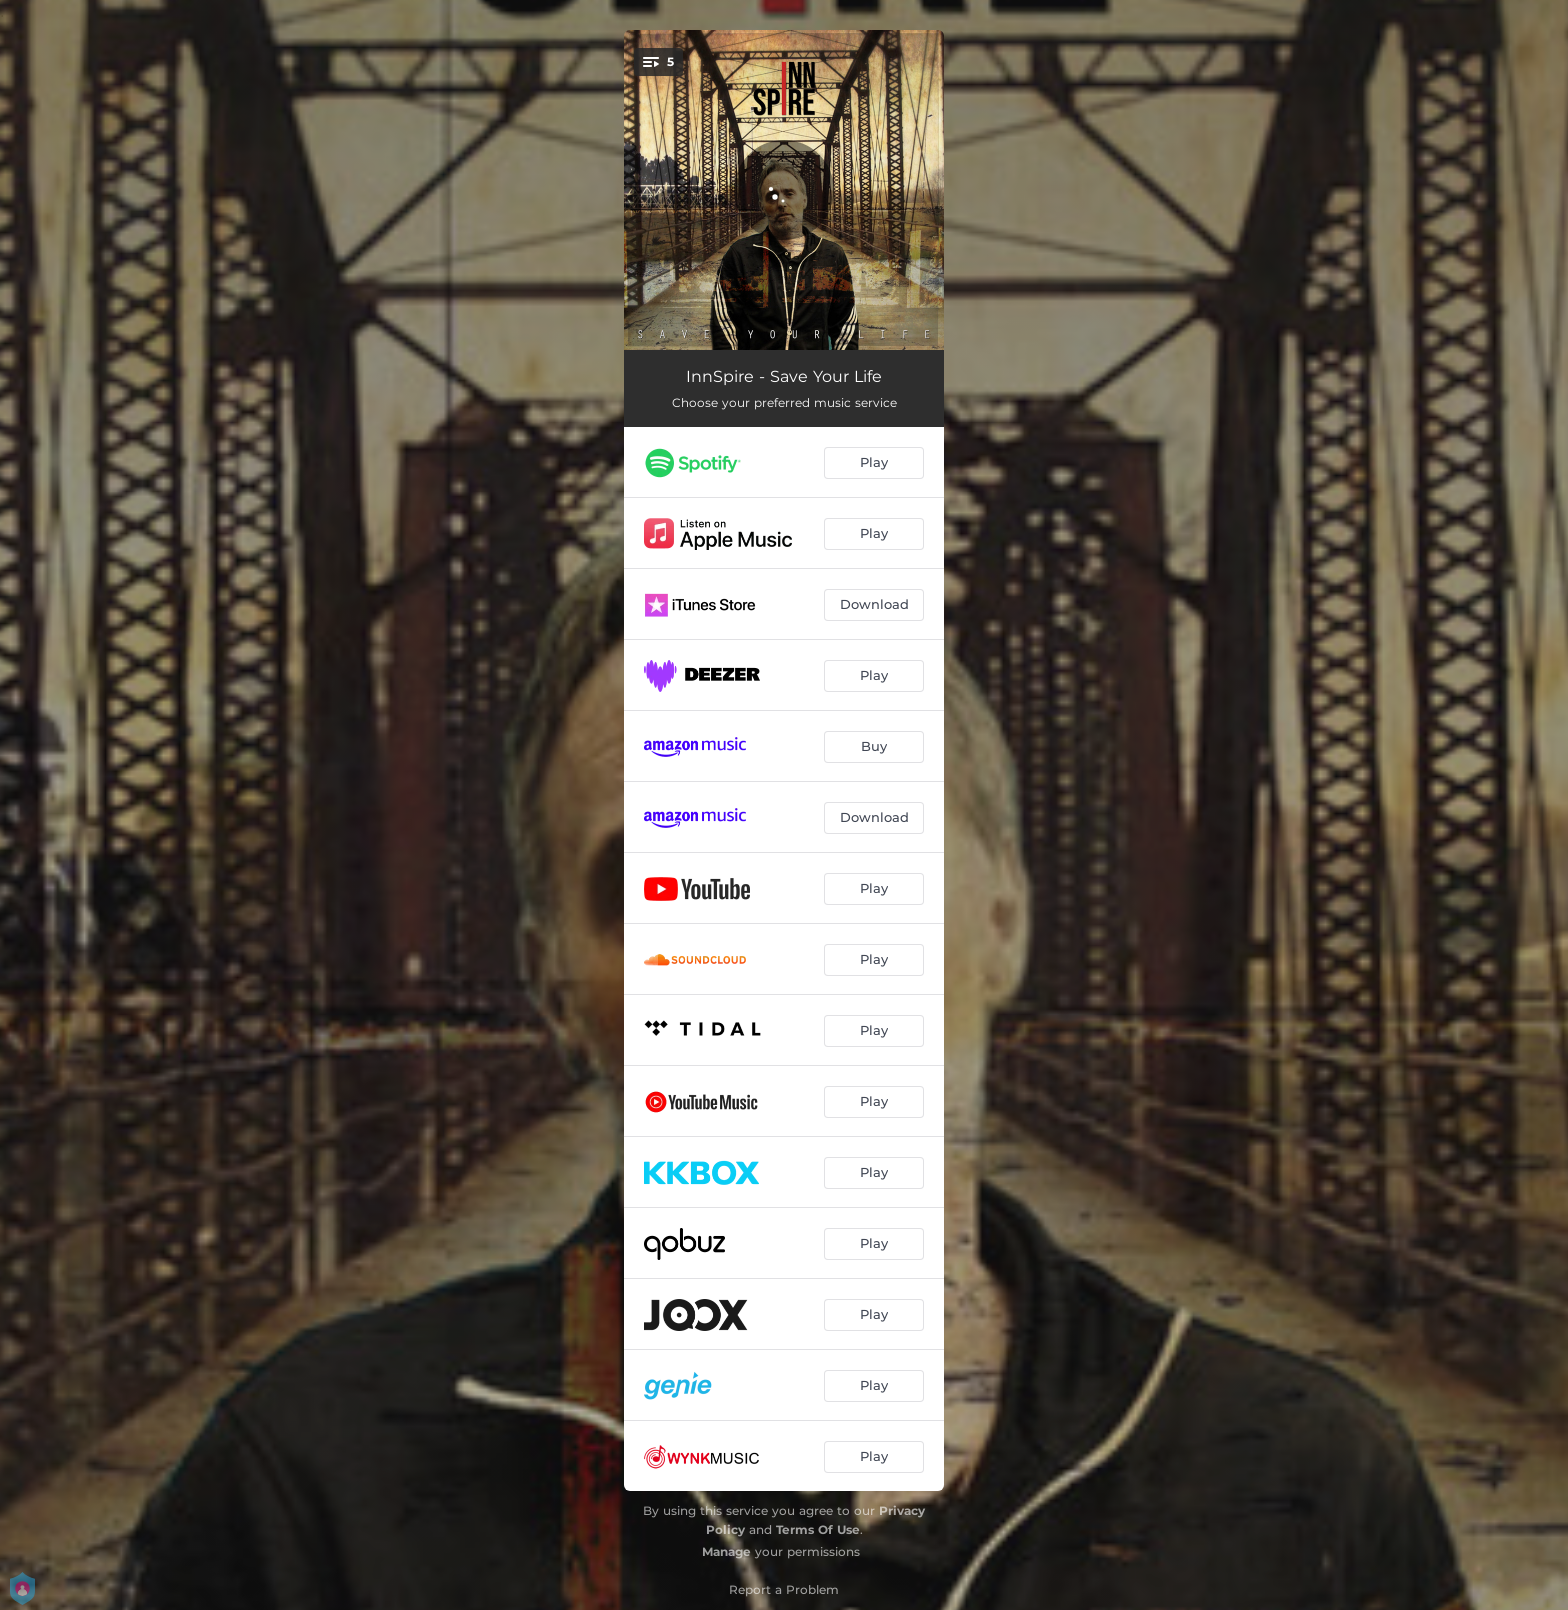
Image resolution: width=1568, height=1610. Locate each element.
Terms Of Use (818, 1529)
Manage (726, 1551)
